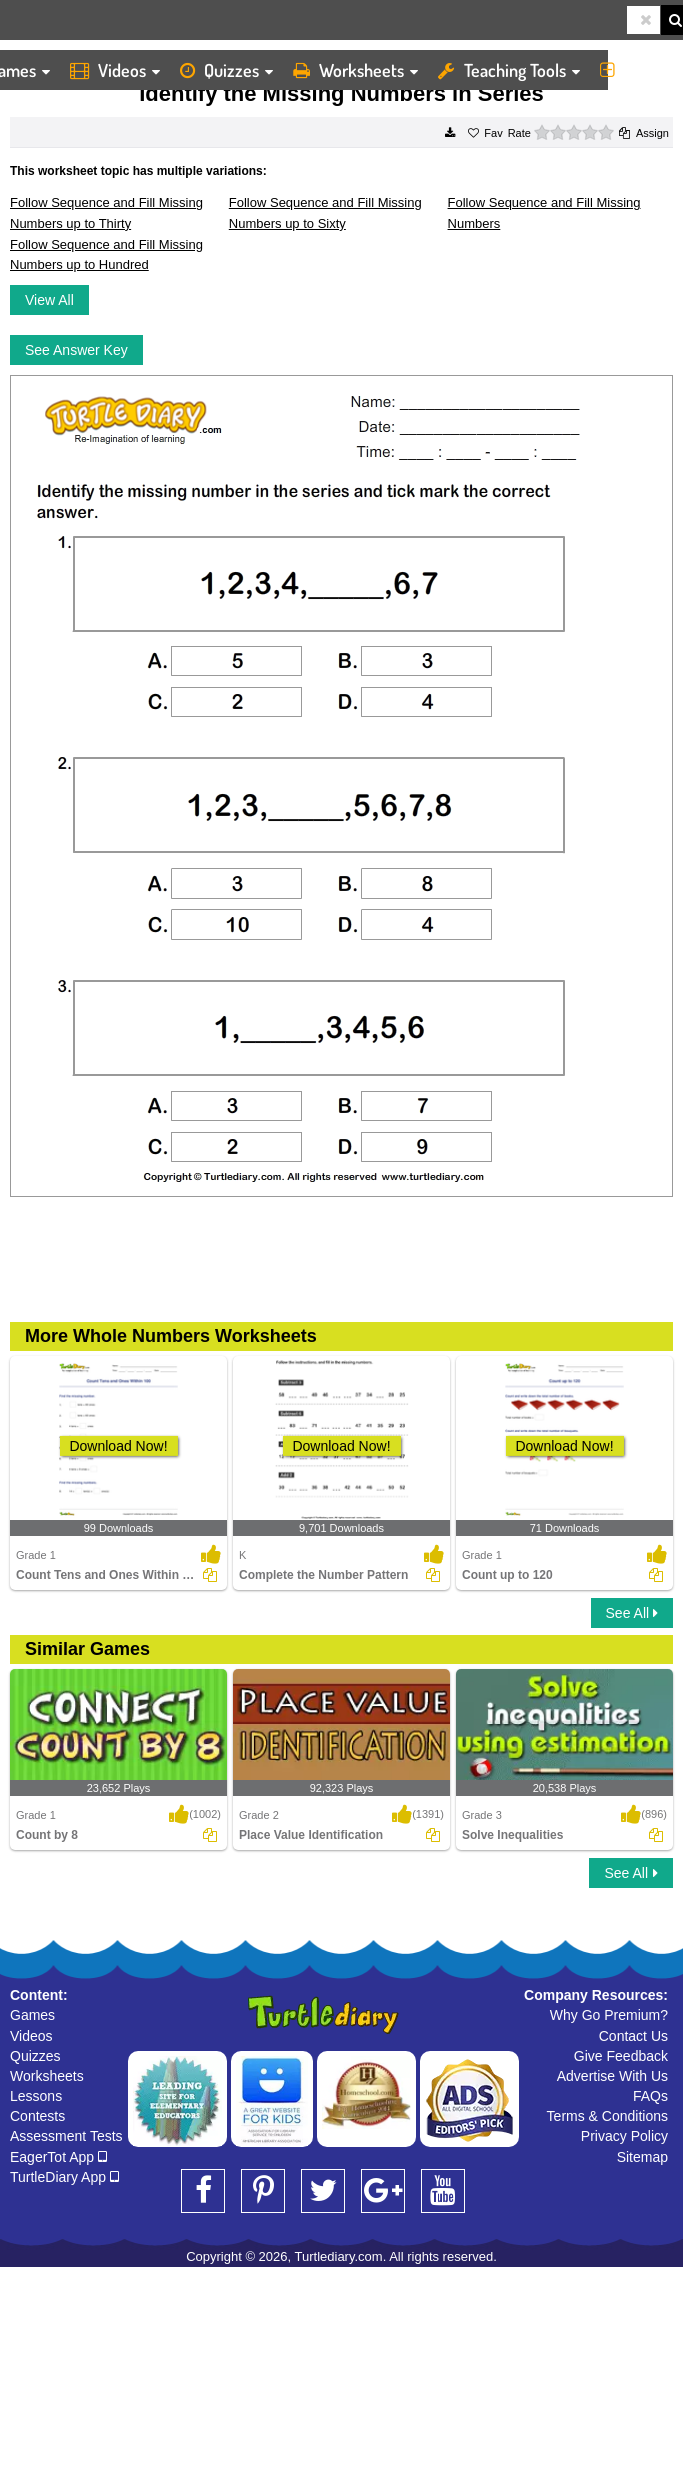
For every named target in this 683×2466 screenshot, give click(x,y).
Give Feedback (621, 2056)
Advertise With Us (612, 2076)
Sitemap (642, 2157)
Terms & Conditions (607, 2116)
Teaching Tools (509, 70)
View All (49, 300)
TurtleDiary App (64, 2177)
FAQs (650, 2096)
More (636, 70)
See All (632, 1613)
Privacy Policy (624, 2136)
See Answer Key (76, 350)
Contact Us (633, 2036)
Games (32, 2015)
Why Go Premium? (609, 2015)
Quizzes (226, 70)
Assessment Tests (66, 2136)
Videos (115, 70)
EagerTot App (58, 2157)
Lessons (36, 2096)
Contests (37, 2116)
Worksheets (355, 70)
